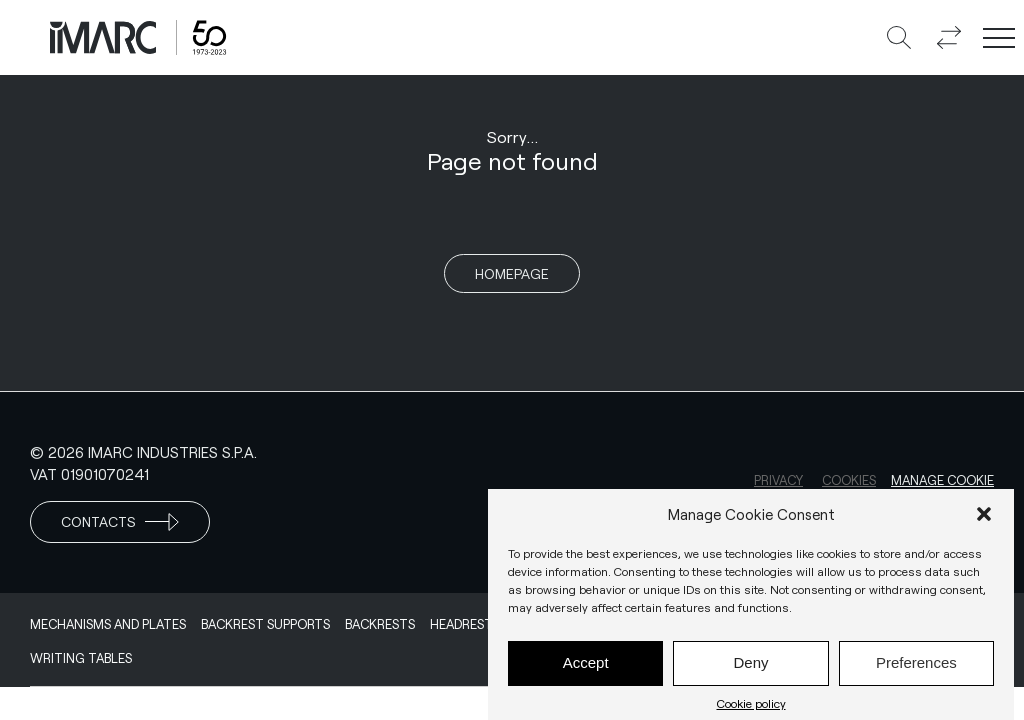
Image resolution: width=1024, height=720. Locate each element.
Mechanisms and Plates (108, 624)
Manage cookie (942, 480)
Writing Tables (81, 658)
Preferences (916, 668)
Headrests (465, 624)
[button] (984, 519)
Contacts (120, 522)
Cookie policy (751, 708)
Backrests (380, 624)
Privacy (778, 480)
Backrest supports (265, 624)
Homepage (512, 273)
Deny (750, 668)
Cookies (849, 480)
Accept (586, 668)
